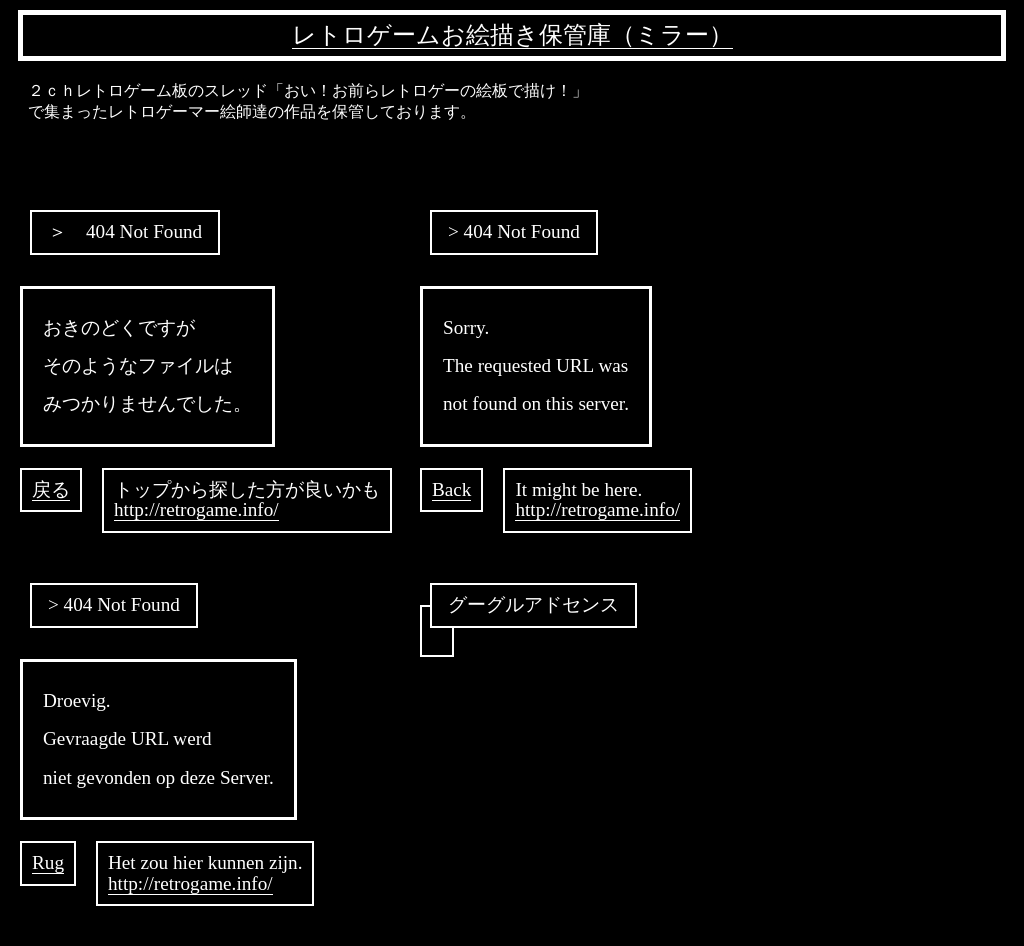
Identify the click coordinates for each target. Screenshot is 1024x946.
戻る (51, 489)
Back (451, 489)
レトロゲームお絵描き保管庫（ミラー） (512, 35)
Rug (48, 862)
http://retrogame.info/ (196, 509)
